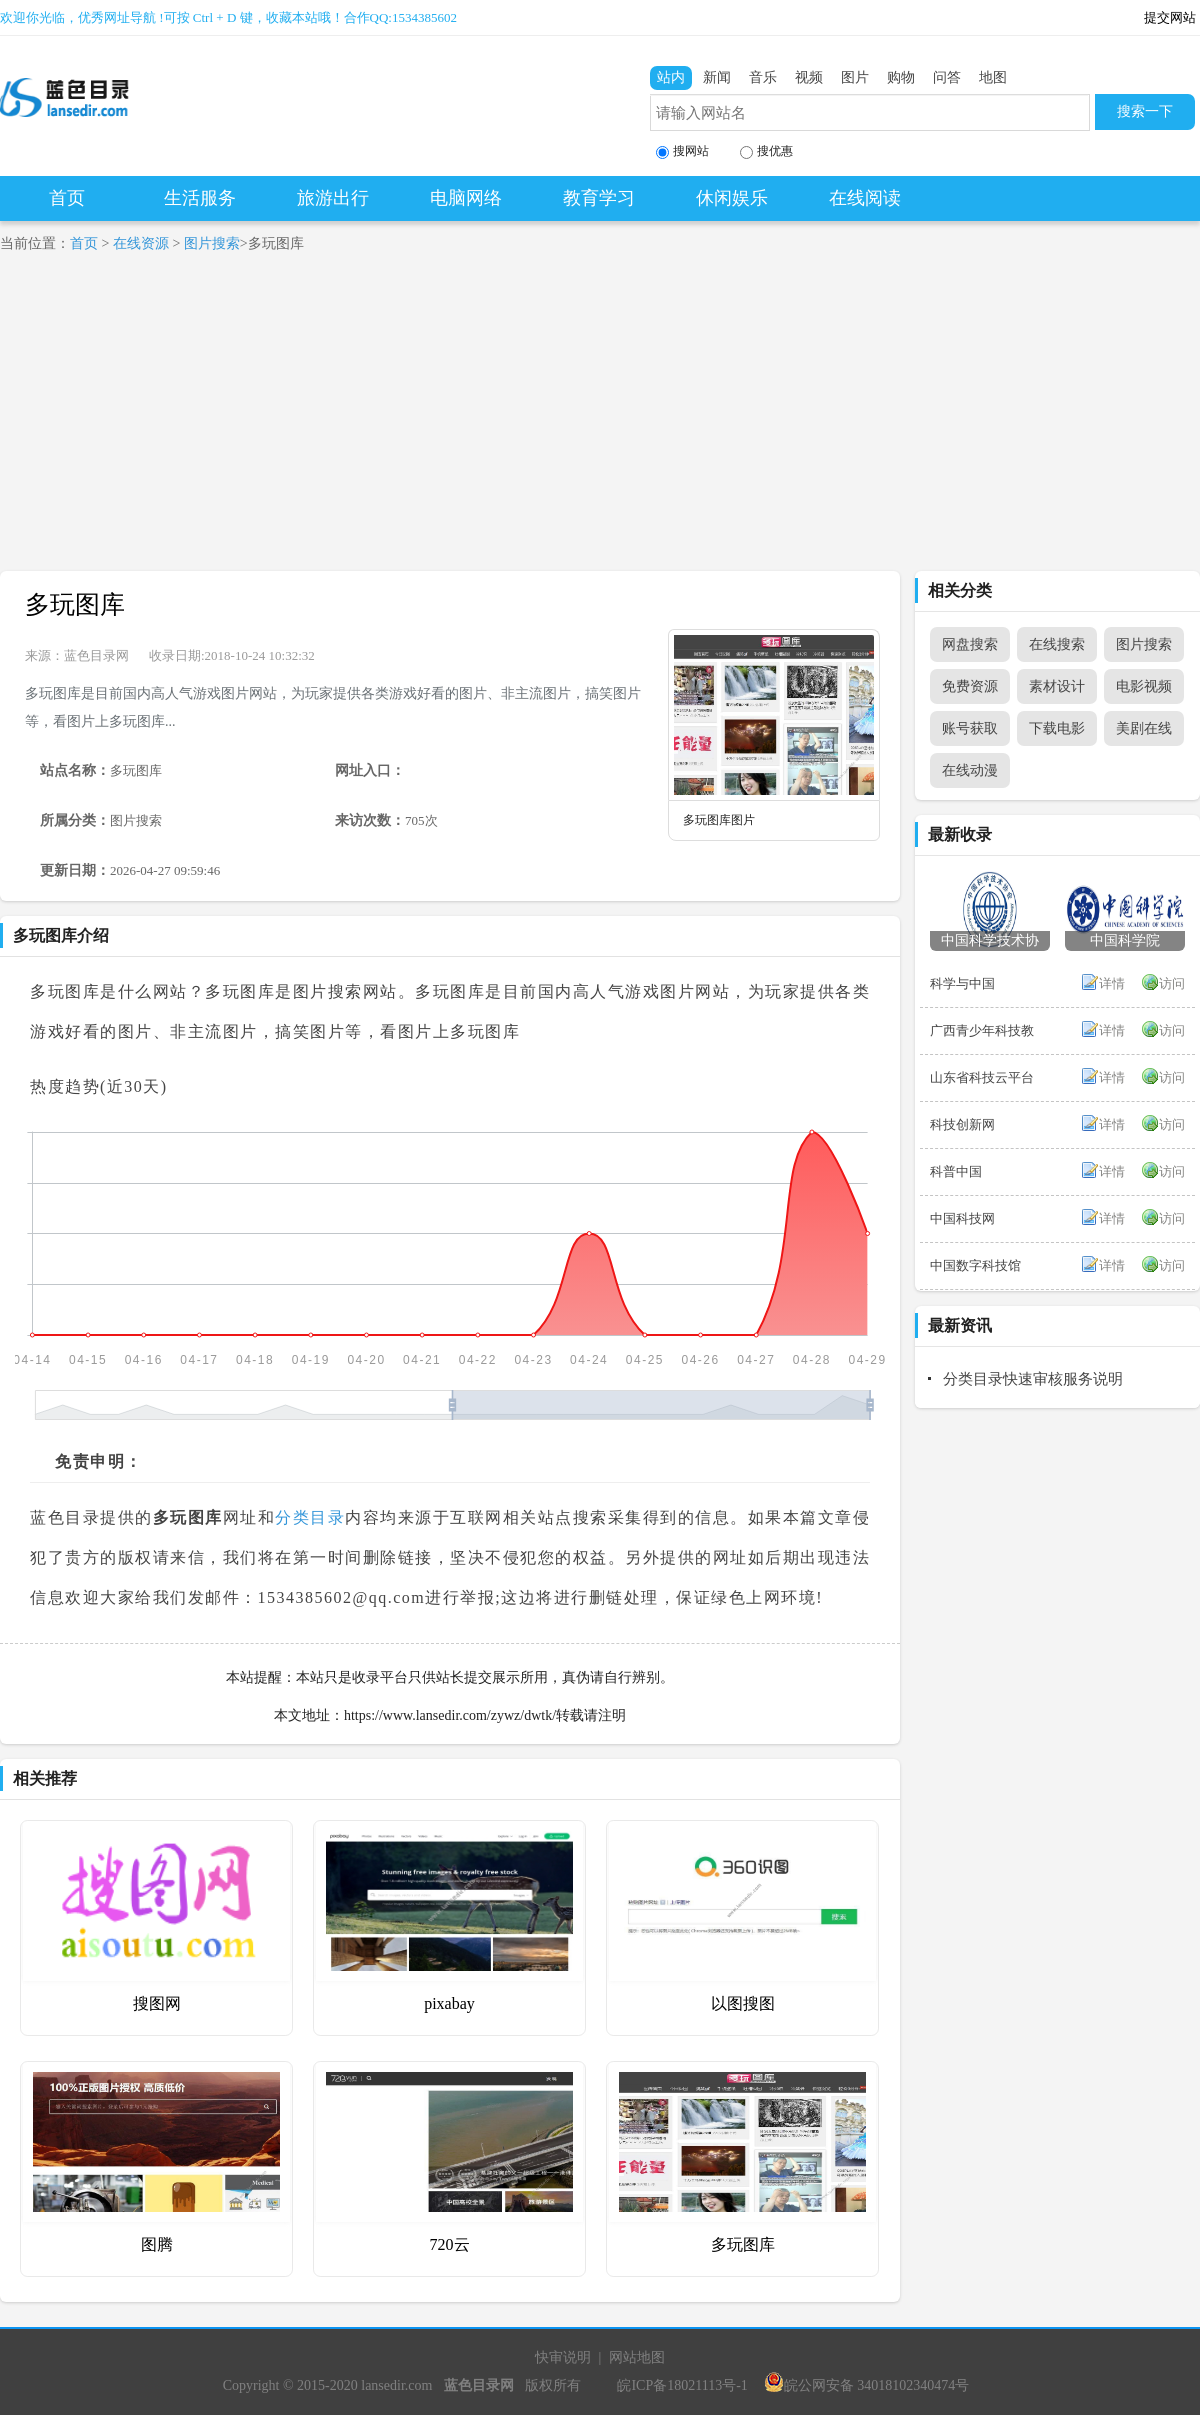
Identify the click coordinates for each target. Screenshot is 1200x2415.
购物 (901, 77)
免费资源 (970, 686)
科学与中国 (962, 983)
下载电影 (1057, 728)
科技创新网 (962, 1124)
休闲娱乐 (732, 198)
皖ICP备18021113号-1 (682, 2385)
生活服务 (200, 198)
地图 (993, 77)
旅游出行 (333, 198)
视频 (809, 77)
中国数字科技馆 (975, 1265)
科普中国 (956, 1171)
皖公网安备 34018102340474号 (867, 2385)
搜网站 (682, 151)
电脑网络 (466, 198)
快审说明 (563, 2357)
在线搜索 (1057, 644)
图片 (855, 77)
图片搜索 (212, 243)
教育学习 (599, 198)
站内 (671, 77)
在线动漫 (970, 770)
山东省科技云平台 (982, 1077)
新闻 (717, 77)
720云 (450, 2244)
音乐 (763, 77)
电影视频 (1144, 686)
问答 (947, 77)
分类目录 (310, 1517)
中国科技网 (962, 1218)
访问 (1172, 983)
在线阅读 (865, 198)
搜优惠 (766, 151)
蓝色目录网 (96, 655)
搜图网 (157, 2003)
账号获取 (970, 728)
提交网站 (1170, 17)
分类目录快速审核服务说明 (1033, 1379)
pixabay (449, 2003)
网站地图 (637, 2357)
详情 (1112, 983)
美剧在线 (1144, 728)
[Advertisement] (600, 421)
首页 (67, 198)
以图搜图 (743, 2003)
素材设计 (1057, 686)
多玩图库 (75, 604)
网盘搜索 (970, 644)
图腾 (157, 2244)
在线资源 (141, 243)
